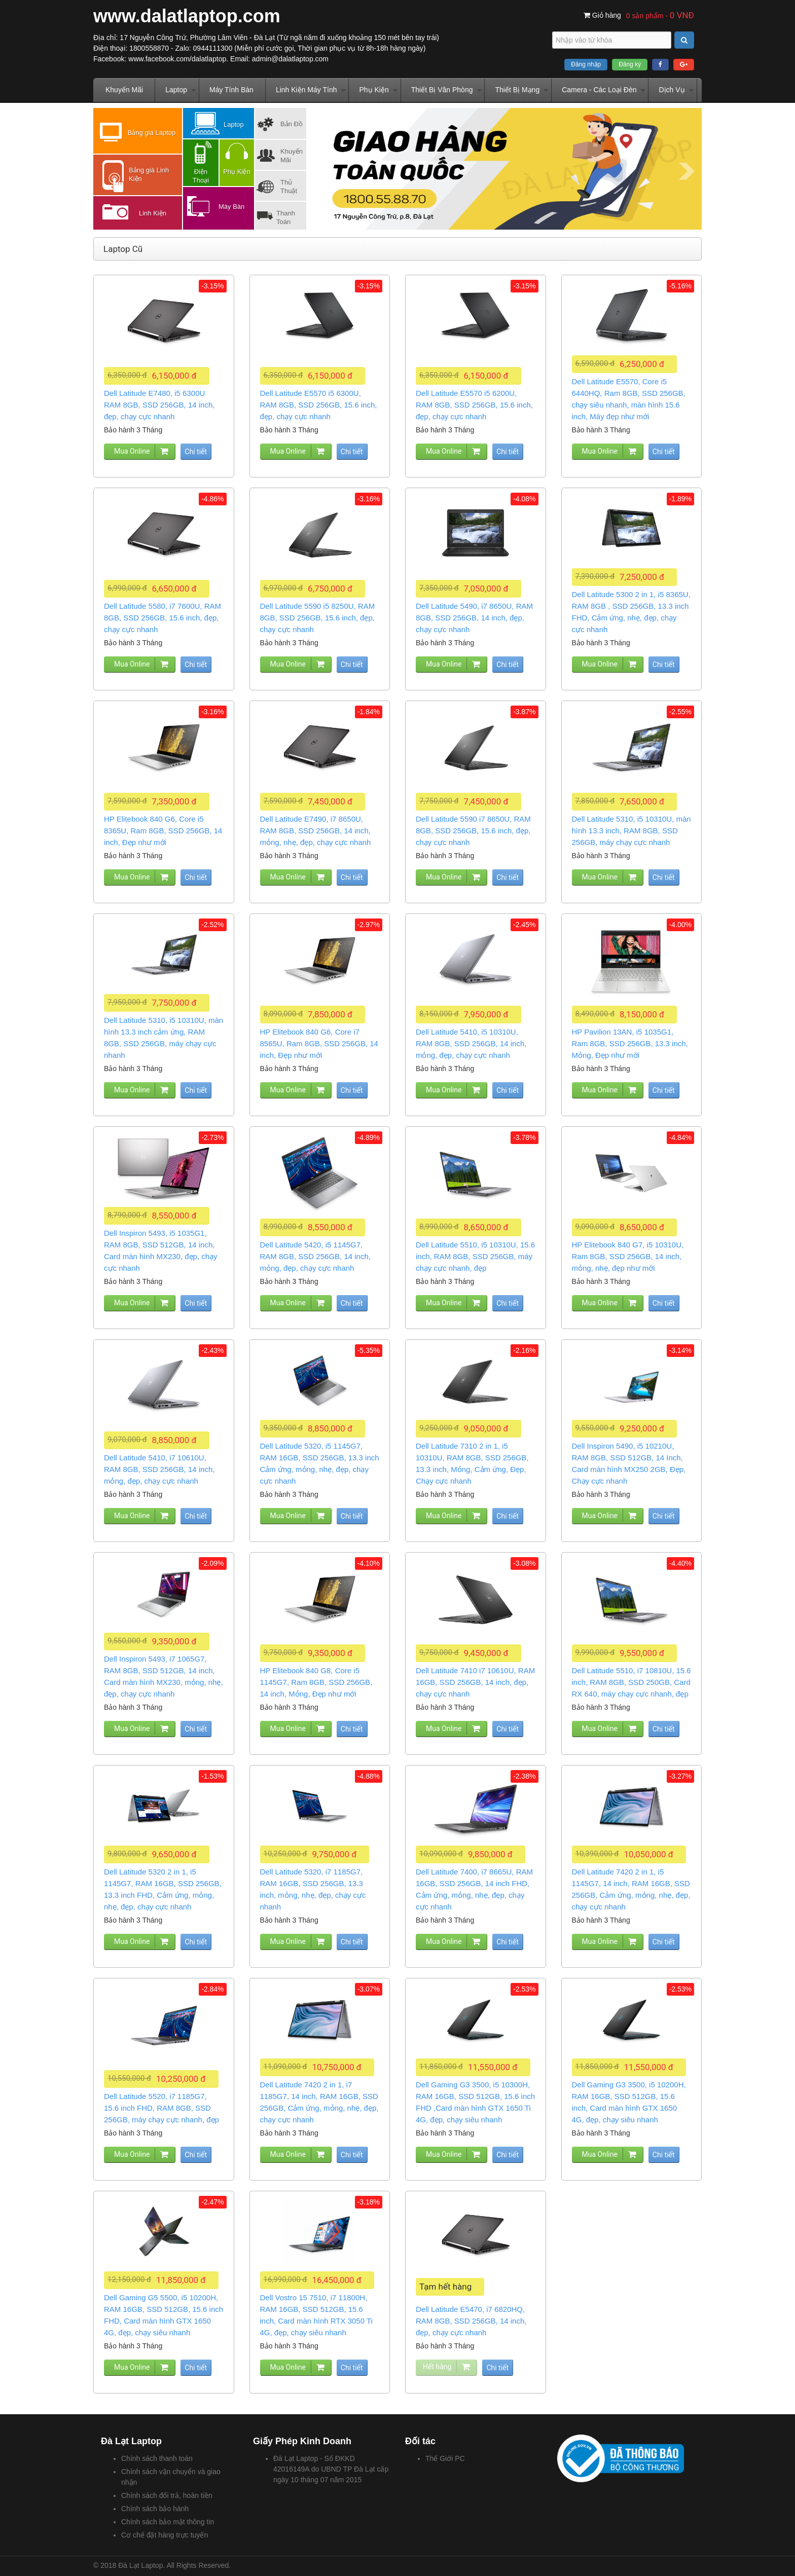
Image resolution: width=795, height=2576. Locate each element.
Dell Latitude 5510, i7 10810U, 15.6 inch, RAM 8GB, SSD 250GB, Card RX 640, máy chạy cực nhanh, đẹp (631, 1682)
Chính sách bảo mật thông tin (167, 2522)
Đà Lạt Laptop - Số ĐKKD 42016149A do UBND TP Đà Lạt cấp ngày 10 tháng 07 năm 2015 (330, 2469)
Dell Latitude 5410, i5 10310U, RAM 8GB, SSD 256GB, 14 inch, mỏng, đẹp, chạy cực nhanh (471, 1043)
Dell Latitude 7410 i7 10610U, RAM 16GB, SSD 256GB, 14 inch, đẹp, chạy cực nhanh (475, 1682)
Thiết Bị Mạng (517, 90)
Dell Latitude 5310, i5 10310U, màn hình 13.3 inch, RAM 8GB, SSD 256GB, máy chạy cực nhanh (631, 831)
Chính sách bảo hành (155, 2509)
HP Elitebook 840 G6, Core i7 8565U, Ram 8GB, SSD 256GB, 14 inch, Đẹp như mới (319, 1043)
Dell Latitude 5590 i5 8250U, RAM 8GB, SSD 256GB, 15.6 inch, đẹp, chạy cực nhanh (317, 618)
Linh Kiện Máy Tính (306, 90)
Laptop (176, 90)
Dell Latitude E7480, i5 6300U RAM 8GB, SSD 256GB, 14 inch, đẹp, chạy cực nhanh (159, 405)
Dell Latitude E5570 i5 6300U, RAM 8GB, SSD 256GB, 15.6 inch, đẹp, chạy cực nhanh (318, 405)
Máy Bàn (231, 206)
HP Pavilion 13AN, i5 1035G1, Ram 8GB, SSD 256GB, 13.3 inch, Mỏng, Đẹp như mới (630, 1043)
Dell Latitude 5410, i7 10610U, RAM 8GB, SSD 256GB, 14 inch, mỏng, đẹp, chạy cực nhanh (159, 1469)
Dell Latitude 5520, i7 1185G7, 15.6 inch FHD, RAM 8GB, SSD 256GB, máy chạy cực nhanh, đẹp (161, 2108)
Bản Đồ (291, 124)
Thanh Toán (285, 217)
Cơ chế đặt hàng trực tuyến (164, 2535)
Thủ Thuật (288, 186)
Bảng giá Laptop (151, 132)
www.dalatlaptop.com (186, 16)
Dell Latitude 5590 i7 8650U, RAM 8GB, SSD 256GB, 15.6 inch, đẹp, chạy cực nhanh (473, 831)
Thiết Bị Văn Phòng (442, 90)
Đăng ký (630, 64)
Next (686, 171)
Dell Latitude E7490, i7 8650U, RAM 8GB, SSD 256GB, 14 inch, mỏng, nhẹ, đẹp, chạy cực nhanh (315, 831)
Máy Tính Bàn (231, 90)
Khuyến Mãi (124, 90)
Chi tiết (196, 452)
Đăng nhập (586, 64)
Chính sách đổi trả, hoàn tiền (166, 2495)
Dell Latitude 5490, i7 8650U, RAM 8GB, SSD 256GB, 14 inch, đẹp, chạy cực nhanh (474, 618)
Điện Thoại (201, 176)
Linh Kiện (152, 213)
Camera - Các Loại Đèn (599, 90)
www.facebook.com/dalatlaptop (177, 59)
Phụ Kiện (373, 90)
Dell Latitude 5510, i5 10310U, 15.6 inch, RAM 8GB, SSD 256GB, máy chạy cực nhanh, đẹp (475, 1256)
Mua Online (132, 451)
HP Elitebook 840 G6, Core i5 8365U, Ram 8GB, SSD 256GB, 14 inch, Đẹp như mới (163, 831)
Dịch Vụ (671, 90)
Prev (327, 171)
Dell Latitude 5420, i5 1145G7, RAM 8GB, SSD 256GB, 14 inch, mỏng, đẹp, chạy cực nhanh (315, 1256)
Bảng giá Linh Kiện (149, 174)
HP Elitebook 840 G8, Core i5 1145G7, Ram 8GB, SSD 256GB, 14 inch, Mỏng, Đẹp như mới (316, 1682)
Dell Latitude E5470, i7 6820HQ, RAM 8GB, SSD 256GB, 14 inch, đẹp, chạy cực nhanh (471, 2321)
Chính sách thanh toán (157, 2458)
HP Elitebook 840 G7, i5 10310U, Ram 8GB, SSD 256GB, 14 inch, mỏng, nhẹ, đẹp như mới (628, 1256)
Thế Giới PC (445, 2458)
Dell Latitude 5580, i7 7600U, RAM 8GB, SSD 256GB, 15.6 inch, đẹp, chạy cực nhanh (162, 618)
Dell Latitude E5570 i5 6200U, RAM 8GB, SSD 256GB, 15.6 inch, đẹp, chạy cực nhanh (474, 405)
